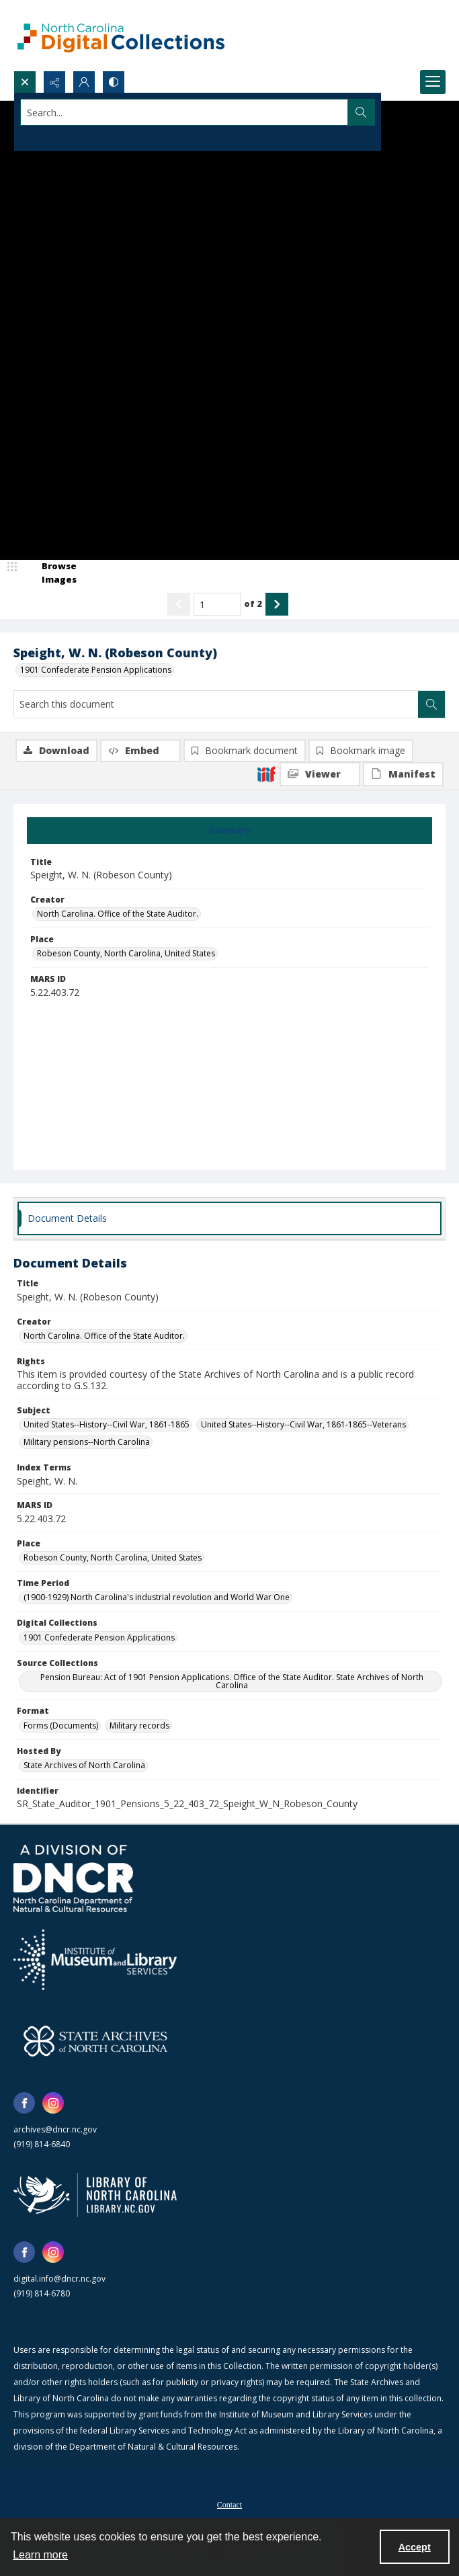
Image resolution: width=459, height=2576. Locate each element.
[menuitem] (229, 2503)
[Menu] (433, 82)
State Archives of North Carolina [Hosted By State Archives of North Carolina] (84, 1765)
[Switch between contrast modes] (113, 82)
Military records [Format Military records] (139, 1725)
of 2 (253, 603)
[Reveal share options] (54, 82)
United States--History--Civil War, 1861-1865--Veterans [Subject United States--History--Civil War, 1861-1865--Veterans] (303, 1424)
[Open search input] (25, 82)
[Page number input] (217, 604)
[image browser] (50, 573)
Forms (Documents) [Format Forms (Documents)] (61, 1725)
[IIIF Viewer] (320, 774)
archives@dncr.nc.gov (55, 2129)
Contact (229, 2504)
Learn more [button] (40, 2555)
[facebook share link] (24, 2103)
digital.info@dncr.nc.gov (59, 2278)
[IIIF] (266, 773)
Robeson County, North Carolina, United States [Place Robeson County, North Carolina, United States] (126, 953)
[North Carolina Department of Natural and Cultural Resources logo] (73, 1878)
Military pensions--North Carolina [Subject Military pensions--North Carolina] (87, 1442)
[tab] (229, 830)
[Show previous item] (178, 604)
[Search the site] (184, 112)
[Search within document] (431, 704)
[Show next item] (276, 604)
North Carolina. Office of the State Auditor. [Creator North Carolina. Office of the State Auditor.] (117, 913)
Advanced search (54, 136)
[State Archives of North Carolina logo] (95, 2041)
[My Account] (84, 82)
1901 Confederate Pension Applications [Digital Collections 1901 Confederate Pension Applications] (99, 1637)
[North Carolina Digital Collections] (120, 35)
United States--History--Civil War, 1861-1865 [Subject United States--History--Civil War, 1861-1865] (107, 1424)
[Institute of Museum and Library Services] (95, 1959)
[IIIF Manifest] (403, 774)
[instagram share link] (53, 2103)
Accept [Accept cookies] (415, 2547)
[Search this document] (216, 704)
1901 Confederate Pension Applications (95, 669)
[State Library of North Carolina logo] (95, 2195)
